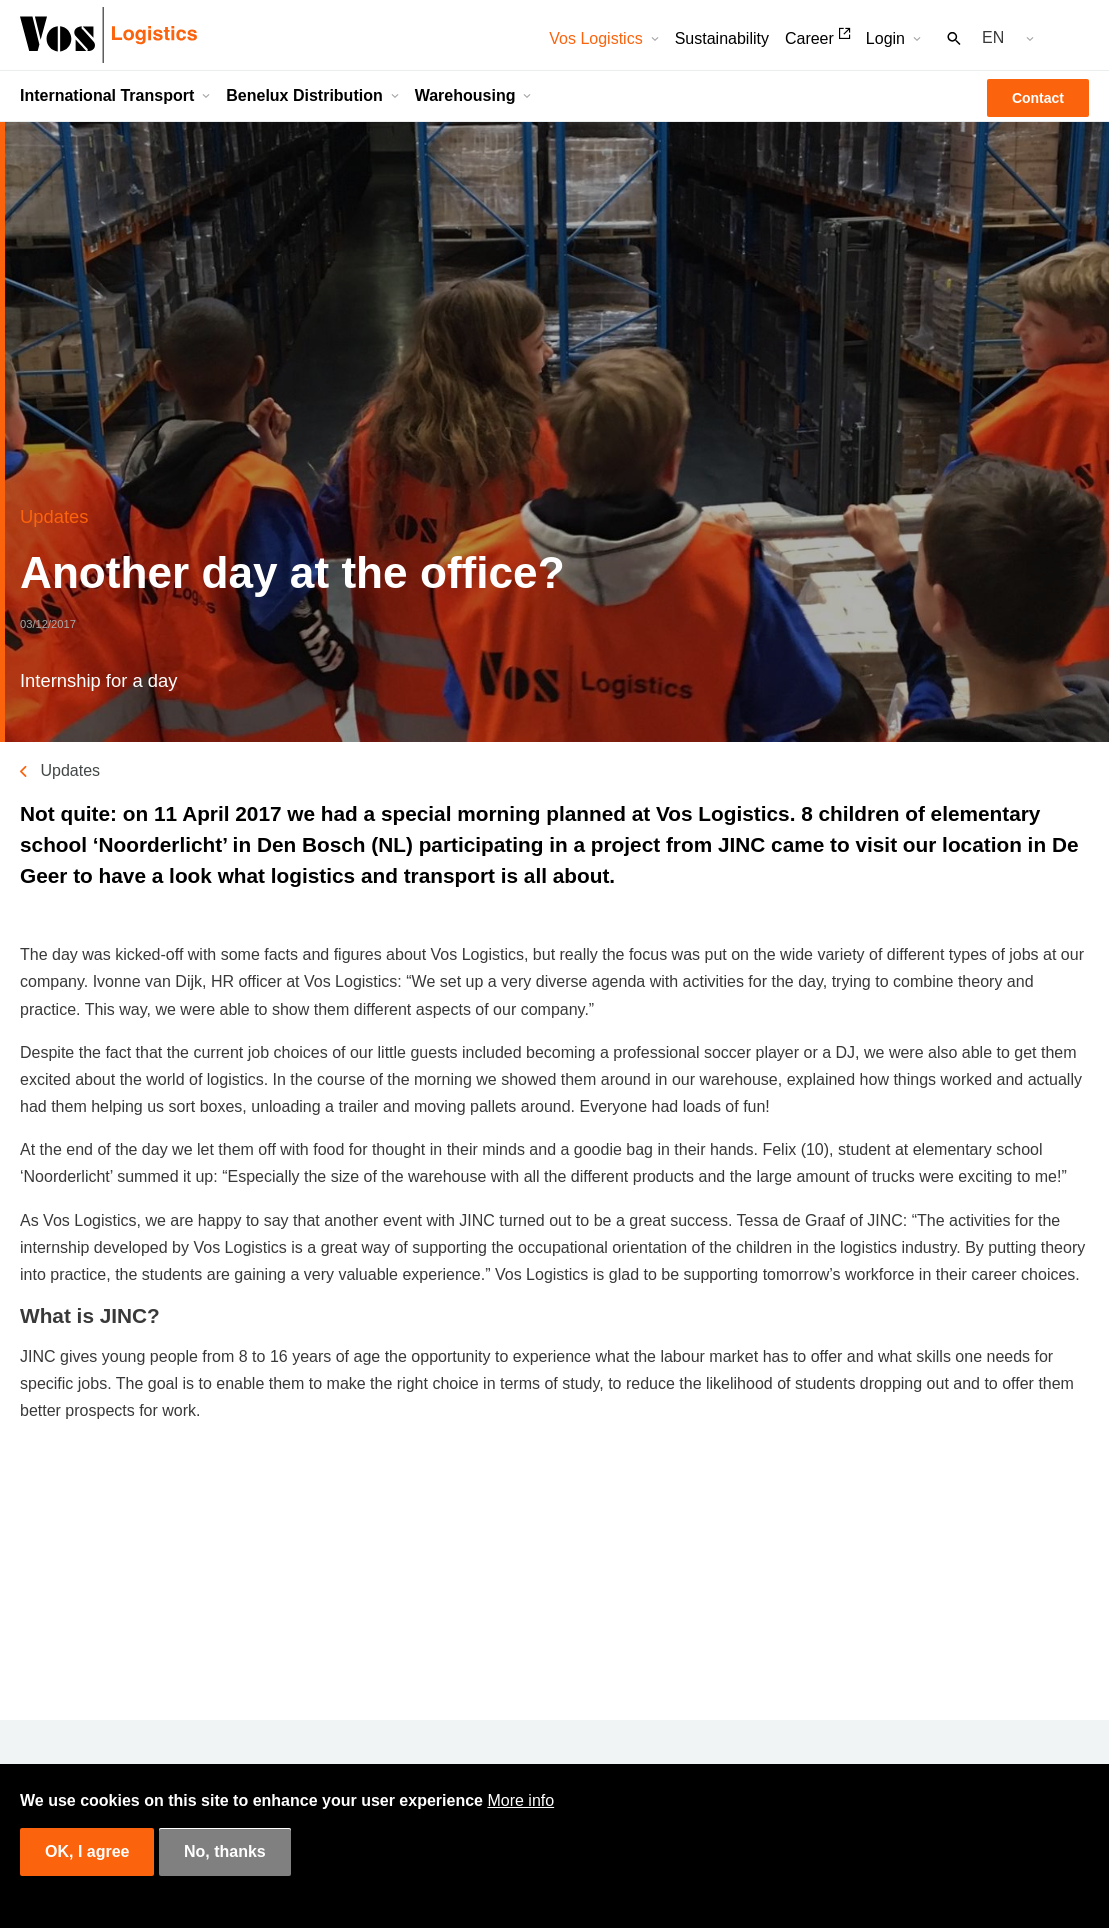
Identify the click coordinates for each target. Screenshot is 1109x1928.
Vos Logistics (595, 38)
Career (809, 39)
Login (885, 38)
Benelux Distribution (304, 95)
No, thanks (225, 1851)
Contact (1038, 98)
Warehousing (465, 95)
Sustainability (722, 38)
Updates (70, 770)
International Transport (107, 95)
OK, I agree (87, 1851)
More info (520, 1800)
